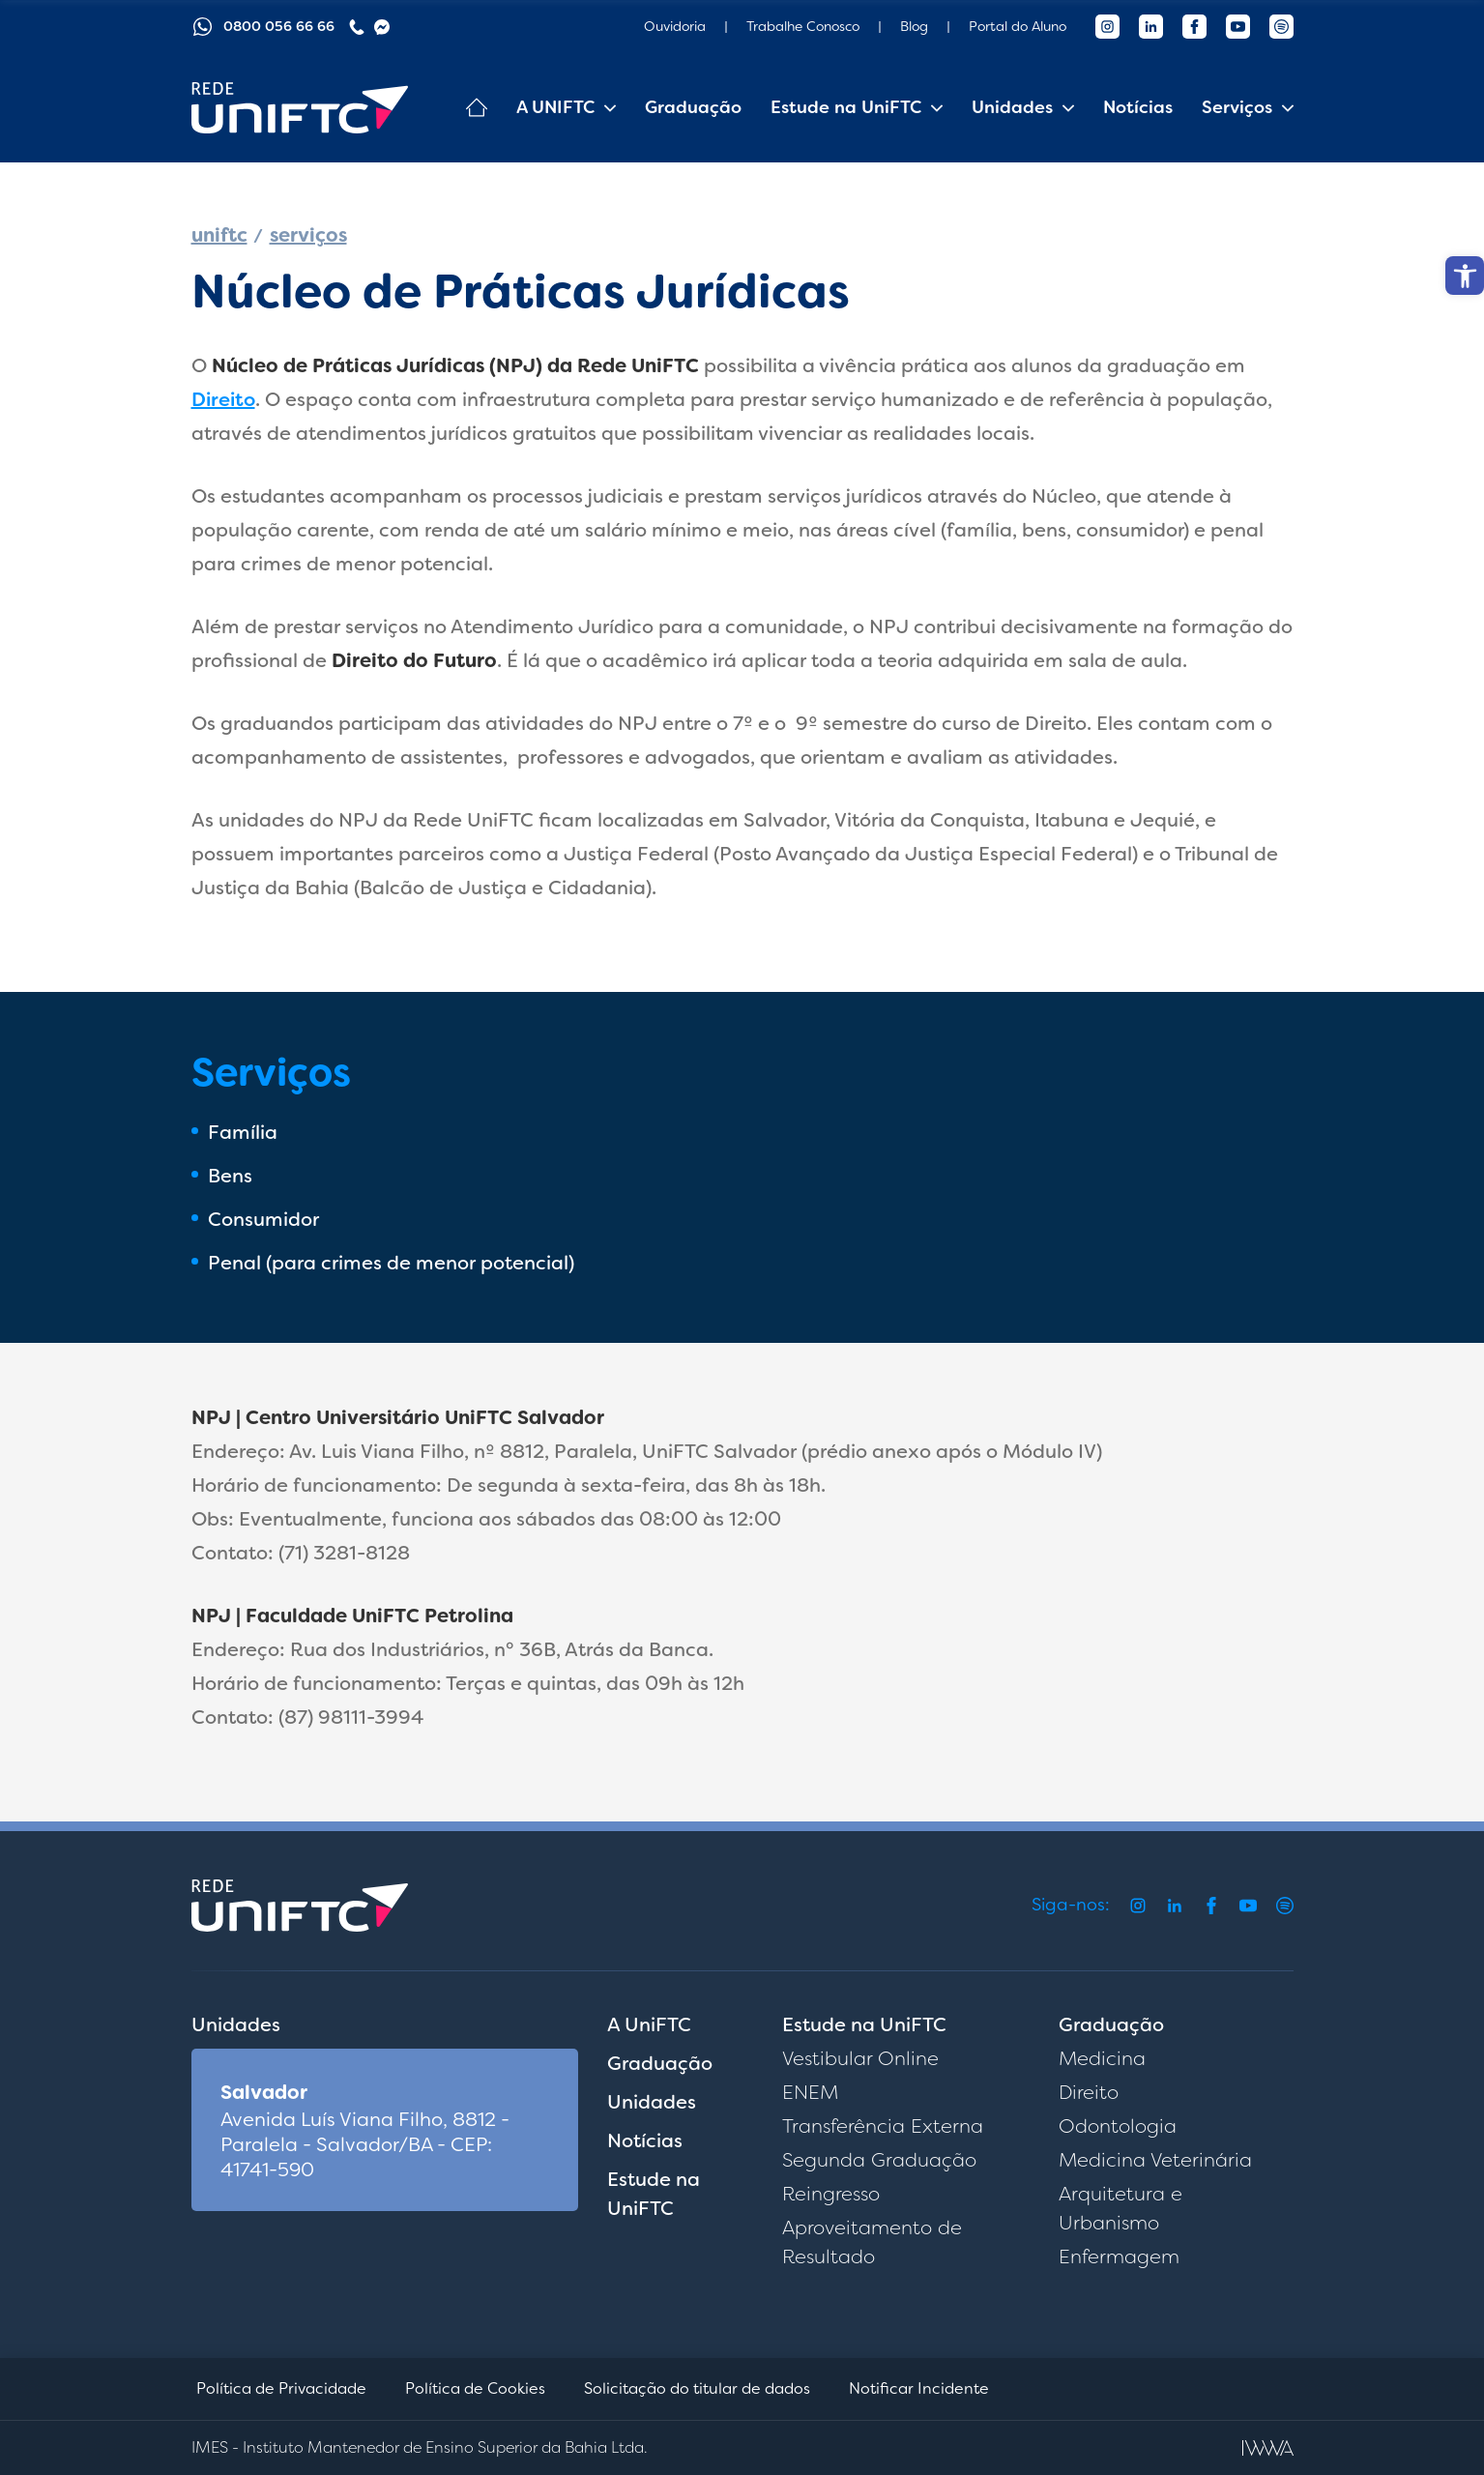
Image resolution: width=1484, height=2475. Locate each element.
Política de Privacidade (281, 2388)
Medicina (1102, 2058)
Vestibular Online (860, 2058)
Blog (914, 26)
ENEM (810, 2092)
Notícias (1138, 107)
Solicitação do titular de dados (697, 2388)
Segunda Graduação (879, 2159)
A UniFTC (649, 2024)
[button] (1464, 275)
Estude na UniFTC (846, 107)
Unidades (1012, 107)
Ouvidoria (675, 26)
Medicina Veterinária (1155, 2159)
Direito (223, 399)
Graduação (693, 107)
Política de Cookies (475, 2388)
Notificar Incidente (919, 2388)
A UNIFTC (555, 107)
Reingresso (831, 2193)
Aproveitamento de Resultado (872, 2242)
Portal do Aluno (1017, 26)
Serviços (1237, 107)
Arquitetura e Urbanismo (1120, 2208)
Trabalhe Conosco (802, 26)
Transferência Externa (882, 2126)
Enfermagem (1119, 2256)
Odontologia (1118, 2126)
